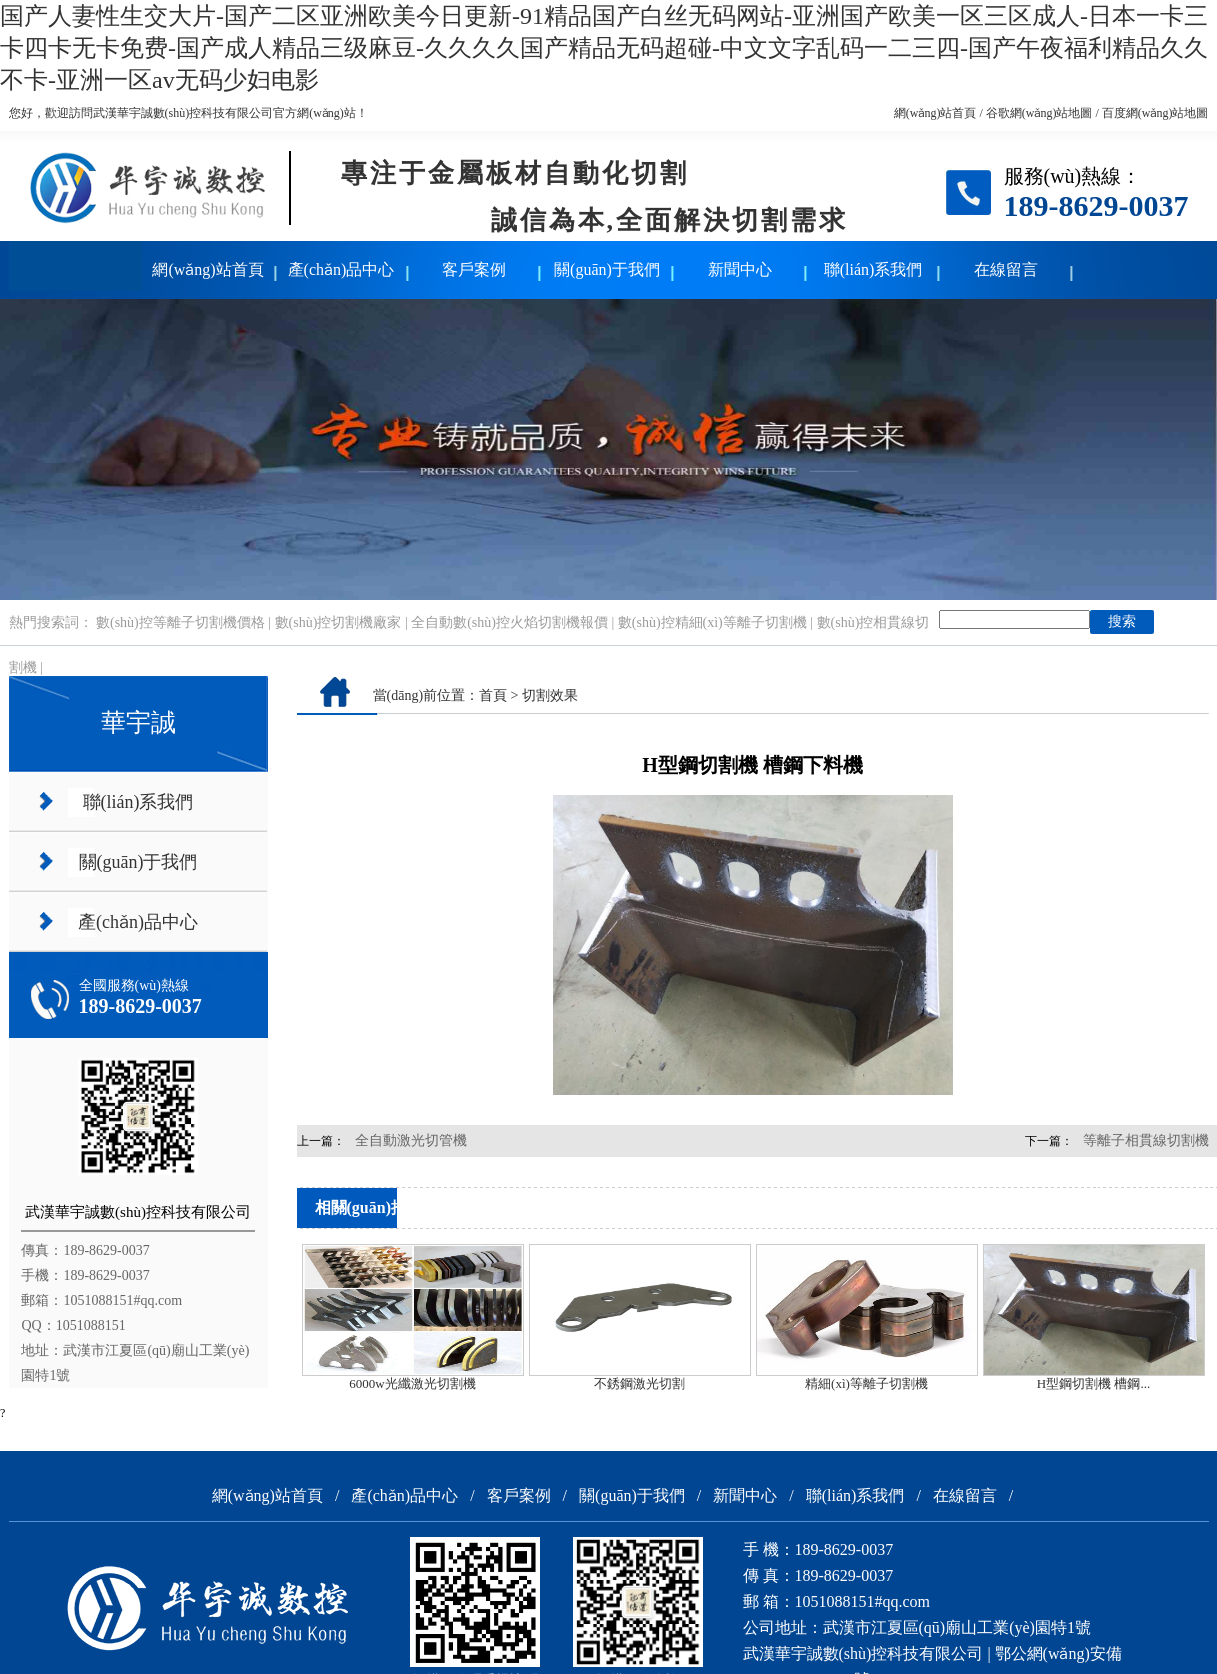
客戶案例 (474, 269)
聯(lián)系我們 (873, 269)
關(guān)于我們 (607, 269)
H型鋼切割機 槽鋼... (1093, 1383)
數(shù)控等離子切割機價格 (180, 622)
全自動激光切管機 (411, 1140)
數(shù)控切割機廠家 (338, 622)
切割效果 (550, 695)
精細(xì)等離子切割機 (866, 1383)
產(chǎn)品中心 (341, 269)
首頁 (493, 695)
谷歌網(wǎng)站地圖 (1039, 113)
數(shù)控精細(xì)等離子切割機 (712, 622)
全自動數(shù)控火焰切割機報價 (509, 622)
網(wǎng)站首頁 (935, 113)
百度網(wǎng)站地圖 (1155, 113)
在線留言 (1006, 269)
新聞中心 (740, 269)
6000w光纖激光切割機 (412, 1383)
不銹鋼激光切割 (639, 1383)
